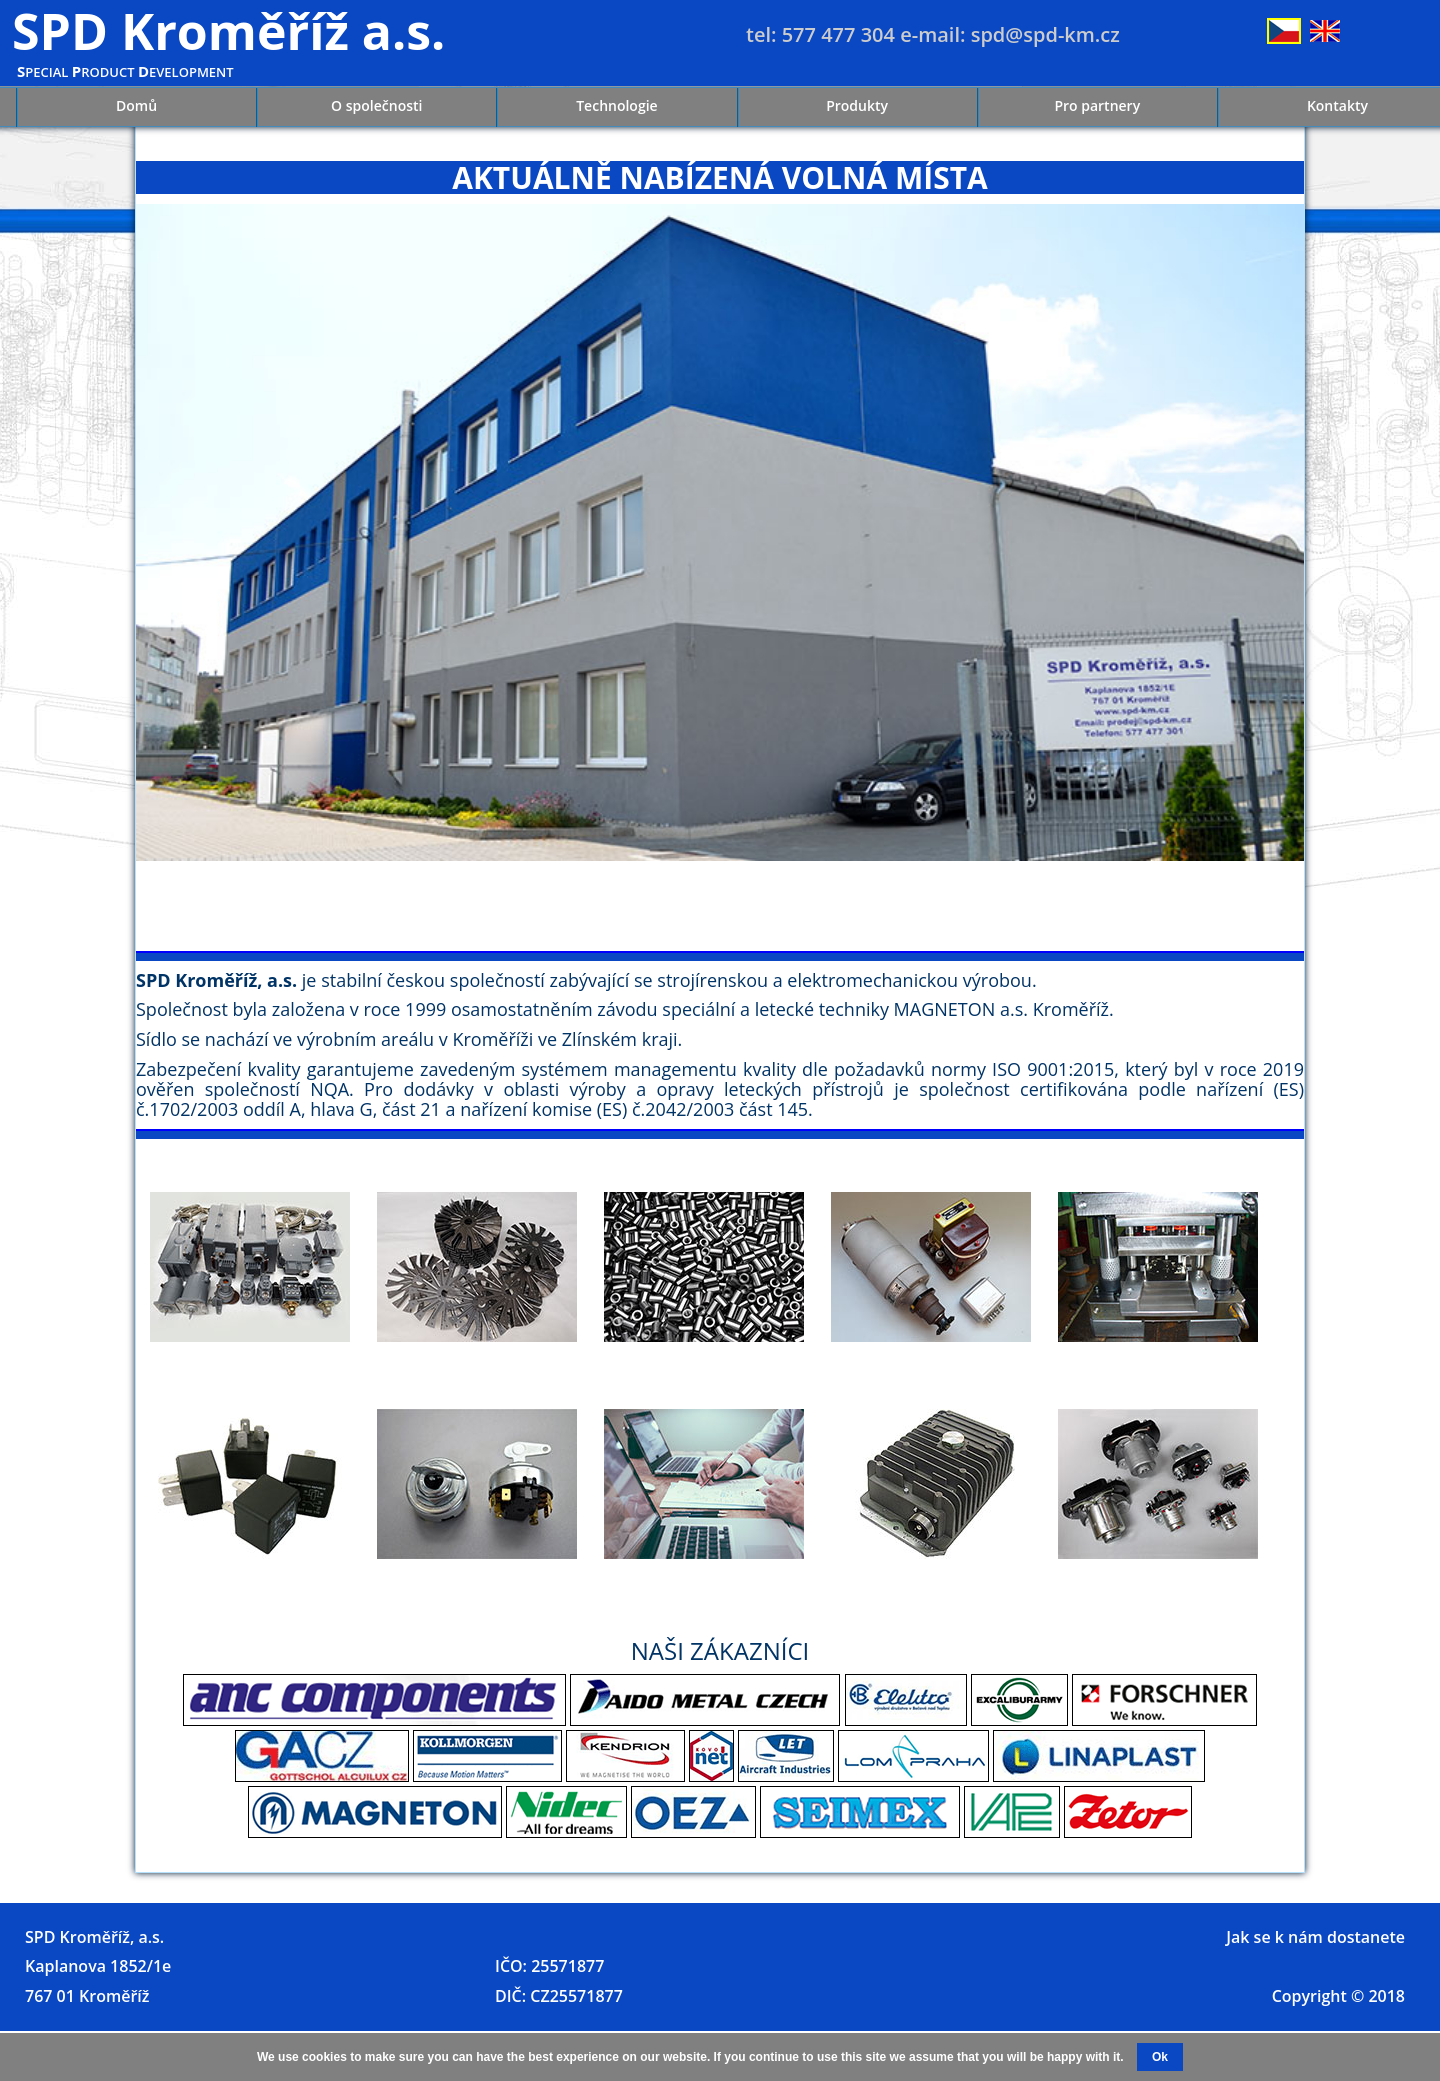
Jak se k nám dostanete (1315, 1937)
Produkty (857, 105)
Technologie (616, 105)
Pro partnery (1097, 105)
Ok (1160, 2057)
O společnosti (376, 105)
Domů (136, 105)
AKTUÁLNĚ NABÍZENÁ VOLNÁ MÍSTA (720, 177)
